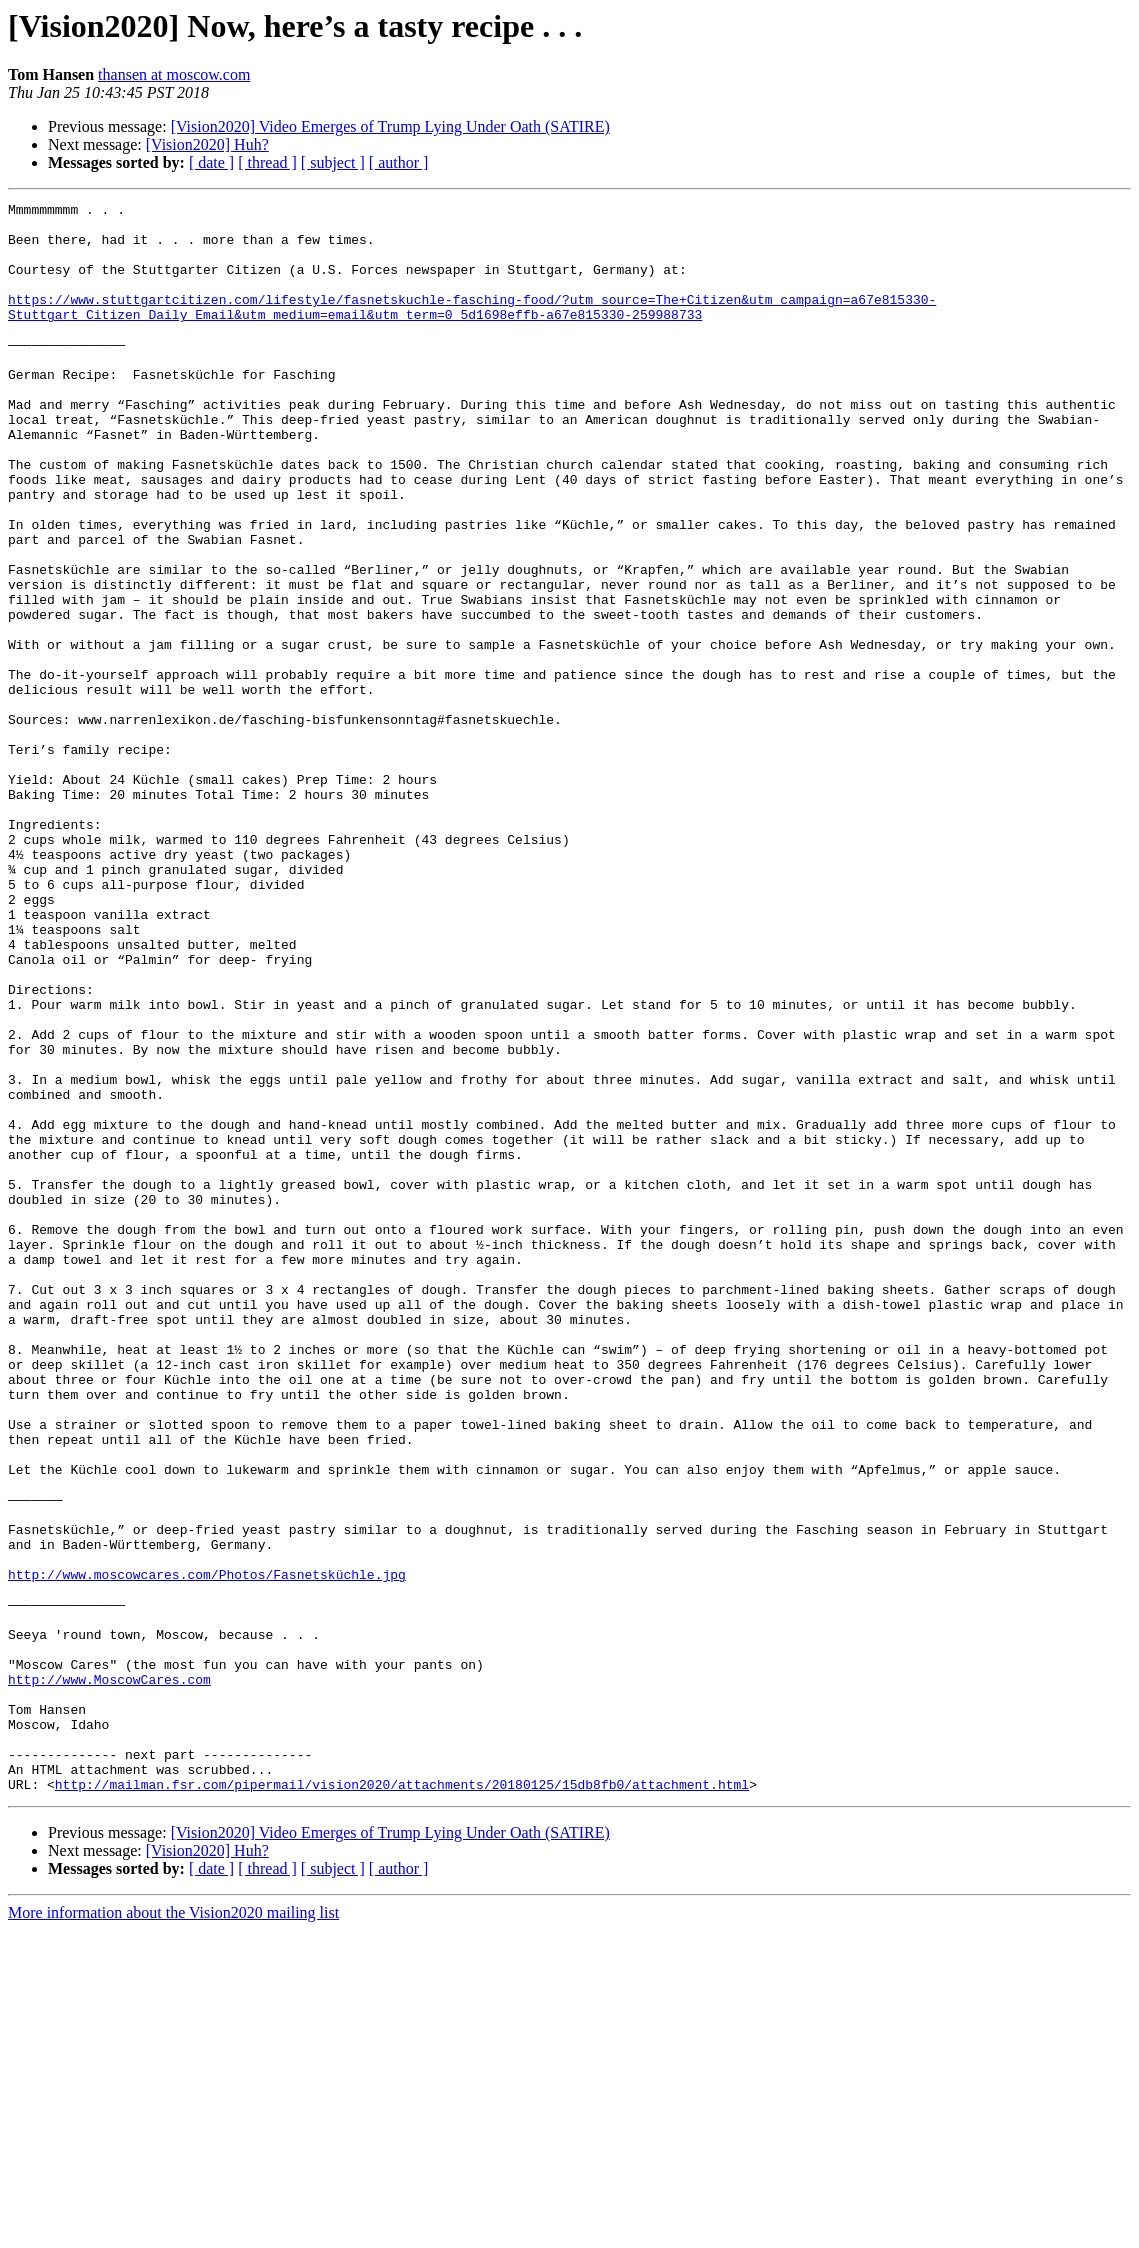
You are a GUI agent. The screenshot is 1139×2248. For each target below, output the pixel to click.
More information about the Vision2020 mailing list (173, 2230)
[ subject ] (333, 162)
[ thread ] (267, 162)
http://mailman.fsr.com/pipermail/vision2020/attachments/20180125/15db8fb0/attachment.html (402, 2102)
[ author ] (399, 162)
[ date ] (211, 162)
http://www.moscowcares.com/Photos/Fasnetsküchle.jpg (207, 1850)
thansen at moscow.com (174, 74)
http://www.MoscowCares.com (109, 1976)
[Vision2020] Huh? (207, 144)
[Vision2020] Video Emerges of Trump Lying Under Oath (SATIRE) (390, 126)
